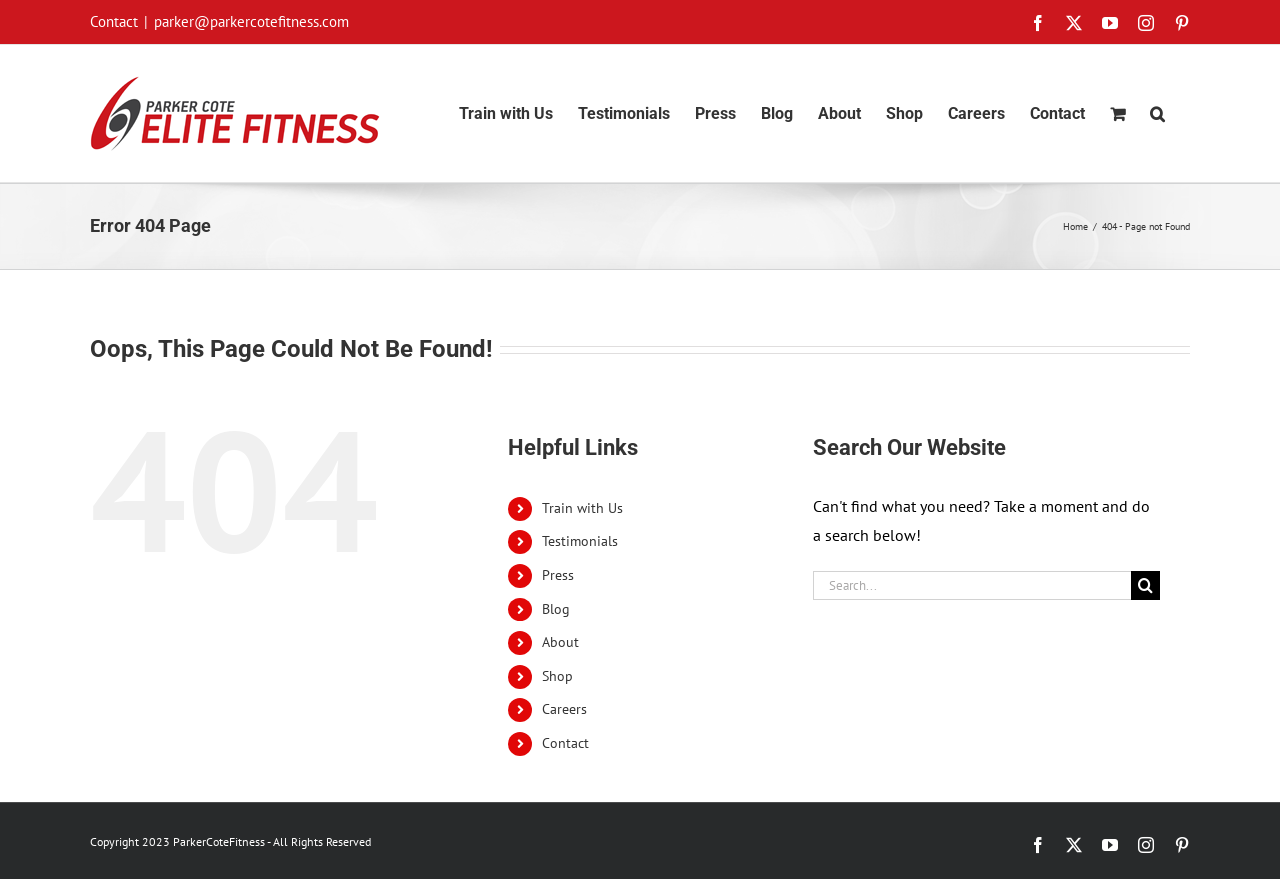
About (560, 642)
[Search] (1145, 585)
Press (558, 575)
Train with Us (582, 508)
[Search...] (972, 585)
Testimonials (580, 541)
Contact (565, 743)
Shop (557, 676)
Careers (564, 709)
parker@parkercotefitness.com (251, 21)
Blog (556, 609)
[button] (1157, 113)
